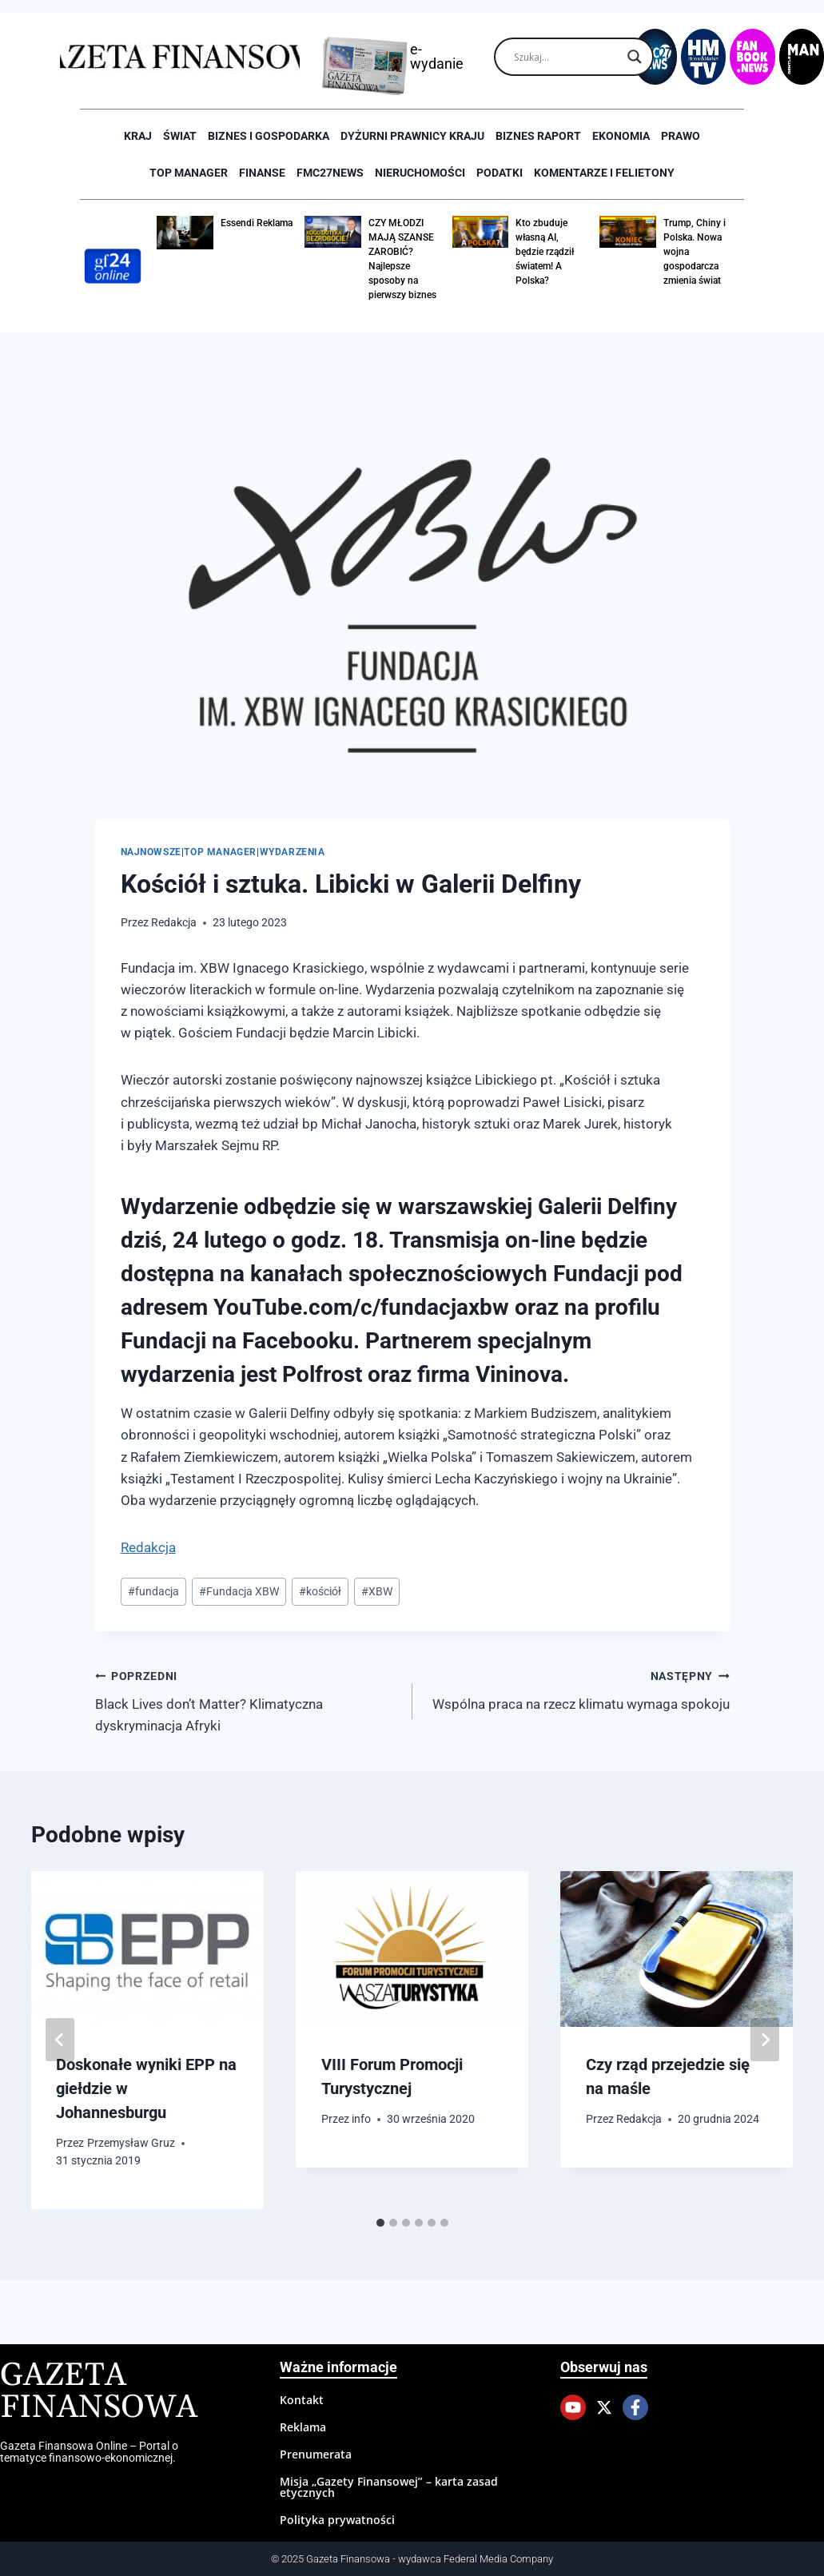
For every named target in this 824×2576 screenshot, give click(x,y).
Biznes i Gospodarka (268, 135)
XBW (376, 1591)
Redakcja (174, 922)
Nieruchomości (420, 172)
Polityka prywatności (337, 2519)
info (361, 2118)
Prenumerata (316, 2454)
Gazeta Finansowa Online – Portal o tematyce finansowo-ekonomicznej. (89, 2451)
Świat (180, 135)
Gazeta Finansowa (98, 2391)
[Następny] (764, 2039)
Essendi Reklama (257, 223)
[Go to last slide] (60, 2039)
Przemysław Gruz (131, 2142)
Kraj (138, 135)
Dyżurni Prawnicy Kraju (412, 135)
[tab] (380, 2223)
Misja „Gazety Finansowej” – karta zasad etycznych (389, 2487)
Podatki (499, 172)
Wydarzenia (292, 852)
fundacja (153, 1591)
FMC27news (330, 172)
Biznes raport (538, 135)
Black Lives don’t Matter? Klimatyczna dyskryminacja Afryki (247, 1699)
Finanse (262, 172)
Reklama (303, 2427)
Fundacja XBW (239, 1591)
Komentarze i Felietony (604, 172)
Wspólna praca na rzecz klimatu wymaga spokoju (578, 1688)
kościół (320, 1591)
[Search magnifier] (634, 57)
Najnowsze (151, 852)
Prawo (680, 135)
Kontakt (302, 2399)
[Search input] (566, 57)
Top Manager (188, 172)
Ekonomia (621, 135)
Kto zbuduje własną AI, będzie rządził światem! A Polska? (544, 251)
